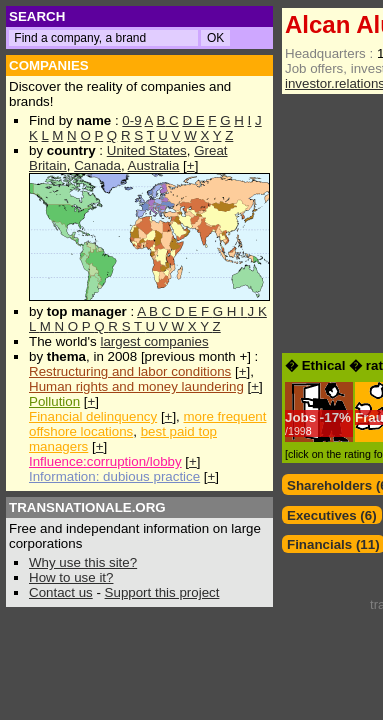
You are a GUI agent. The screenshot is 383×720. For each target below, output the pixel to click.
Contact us (61, 592)
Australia (154, 165)
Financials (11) (333, 544)
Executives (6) (332, 515)
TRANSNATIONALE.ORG (87, 507)
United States (147, 150)
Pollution (54, 401)
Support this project (162, 592)
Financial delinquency (93, 416)
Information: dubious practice (114, 476)
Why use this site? (83, 562)
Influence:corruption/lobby (105, 461)
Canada (97, 165)
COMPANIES (49, 65)
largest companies (154, 341)
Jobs (300, 417)
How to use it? (71, 577)
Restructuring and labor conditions (130, 371)
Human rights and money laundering (136, 386)
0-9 (131, 120)
